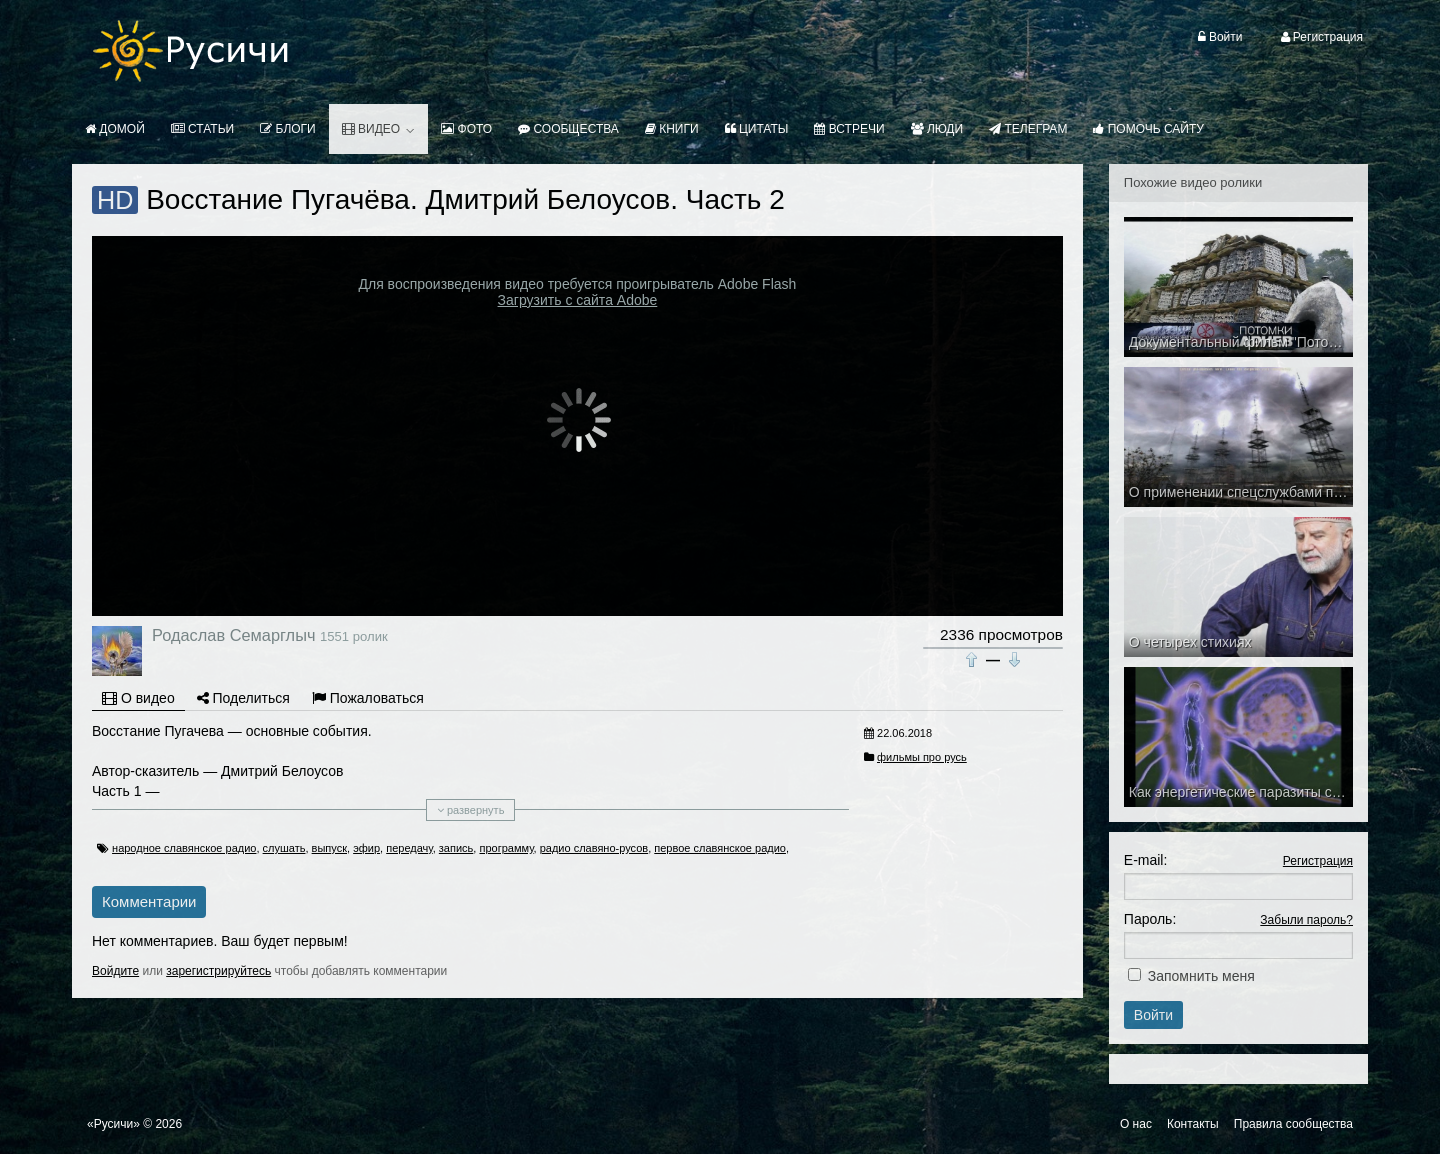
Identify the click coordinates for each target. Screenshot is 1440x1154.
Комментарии (149, 901)
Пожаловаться (368, 698)
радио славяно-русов (594, 848)
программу (506, 848)
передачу (409, 848)
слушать (284, 848)
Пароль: (1150, 919)
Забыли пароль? (1306, 920)
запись (456, 848)
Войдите (115, 971)
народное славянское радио (184, 848)
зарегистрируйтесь (218, 971)
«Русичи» (113, 1124)
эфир (366, 848)
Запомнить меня (1201, 976)
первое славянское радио (720, 848)
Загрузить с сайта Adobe (578, 300)
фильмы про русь (922, 757)
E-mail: (1146, 860)
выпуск (329, 848)
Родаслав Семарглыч (233, 635)
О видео (138, 698)
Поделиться (243, 698)
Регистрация (1318, 861)
